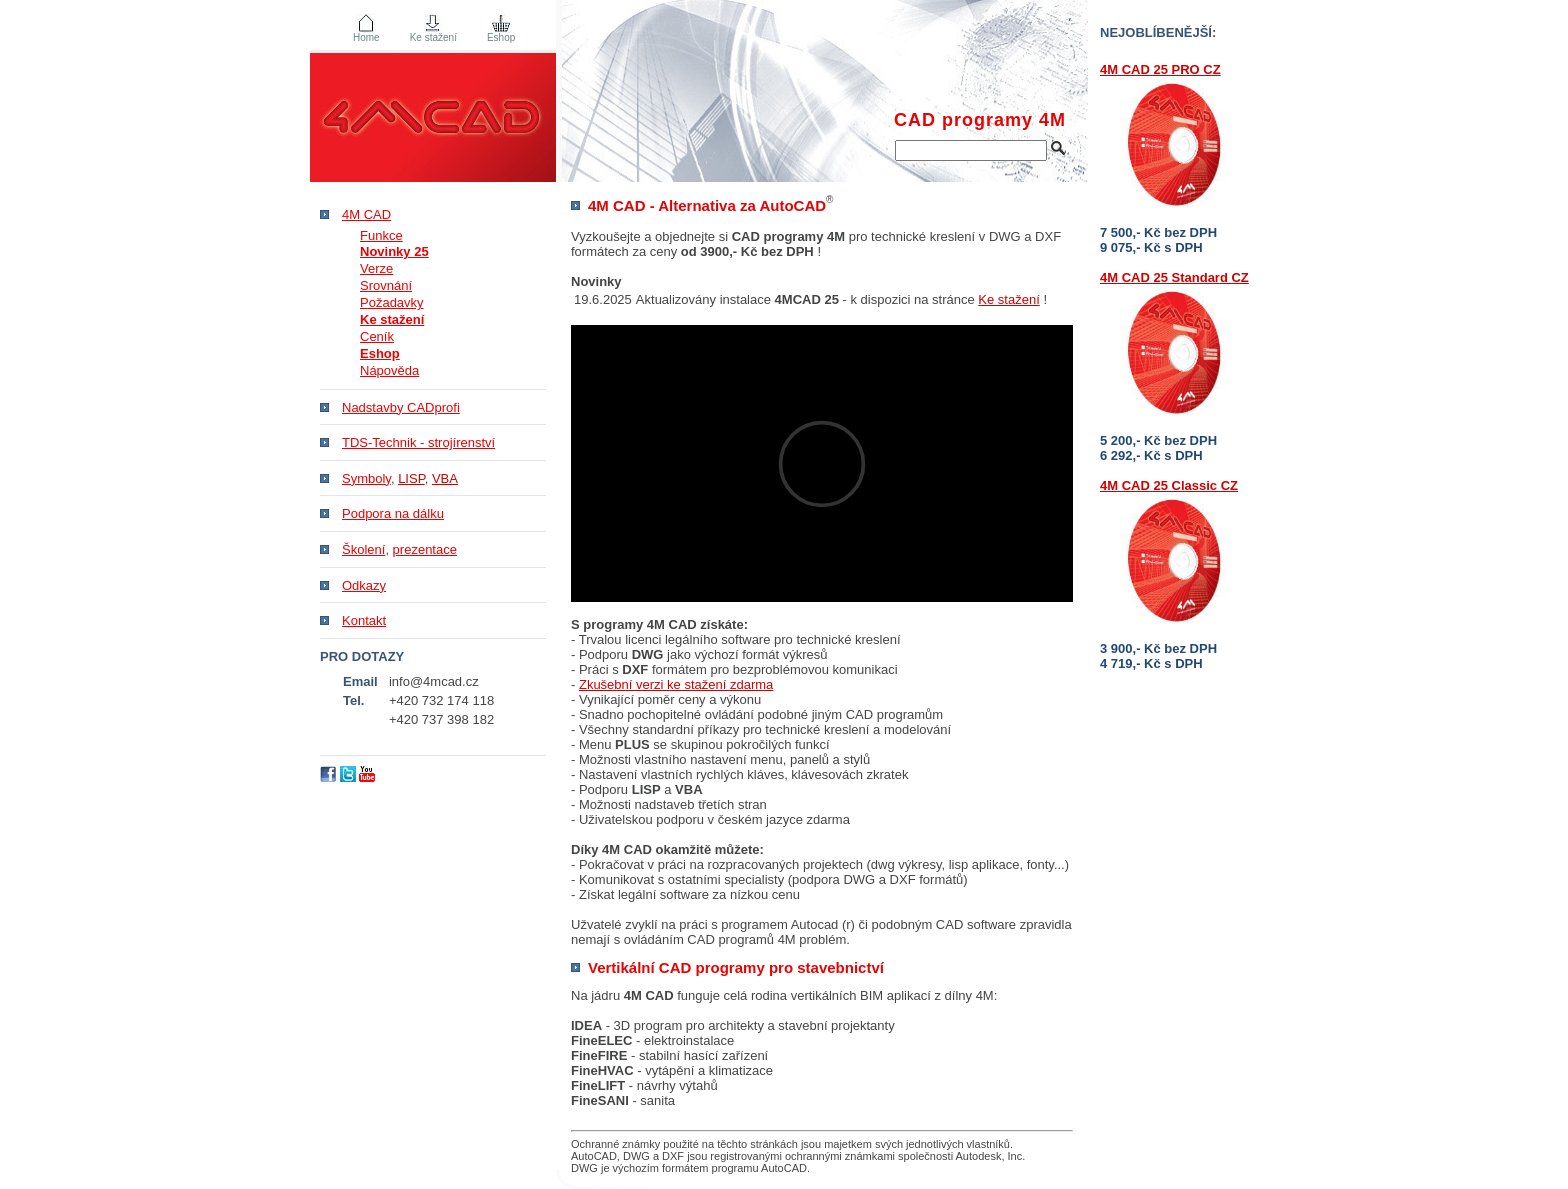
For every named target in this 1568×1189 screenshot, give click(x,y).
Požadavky (392, 302)
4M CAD (366, 214)
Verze (376, 268)
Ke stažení (1008, 299)
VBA (445, 478)
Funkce (381, 235)
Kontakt (364, 620)
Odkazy (364, 585)
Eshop (501, 37)
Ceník (377, 336)
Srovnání (386, 285)
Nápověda (389, 370)
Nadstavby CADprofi (401, 407)
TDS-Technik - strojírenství (418, 442)
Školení (363, 549)
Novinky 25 (394, 251)
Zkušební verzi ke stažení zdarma (676, 684)
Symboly (366, 478)
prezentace (425, 549)
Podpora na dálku (393, 513)
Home (366, 37)
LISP (411, 478)
